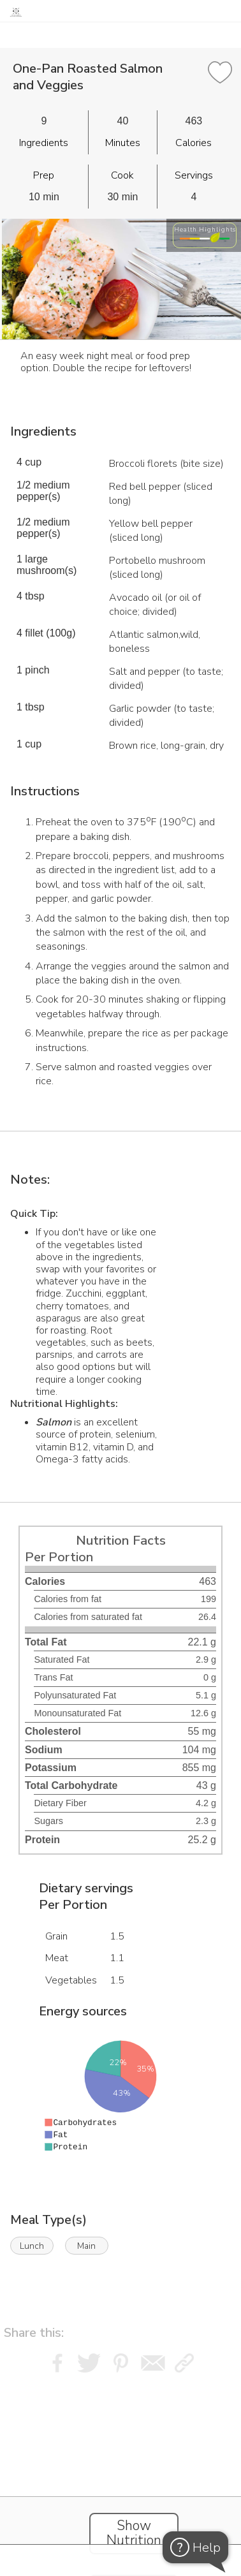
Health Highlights (205, 229)
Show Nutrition (133, 2533)
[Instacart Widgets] (120, 2457)
